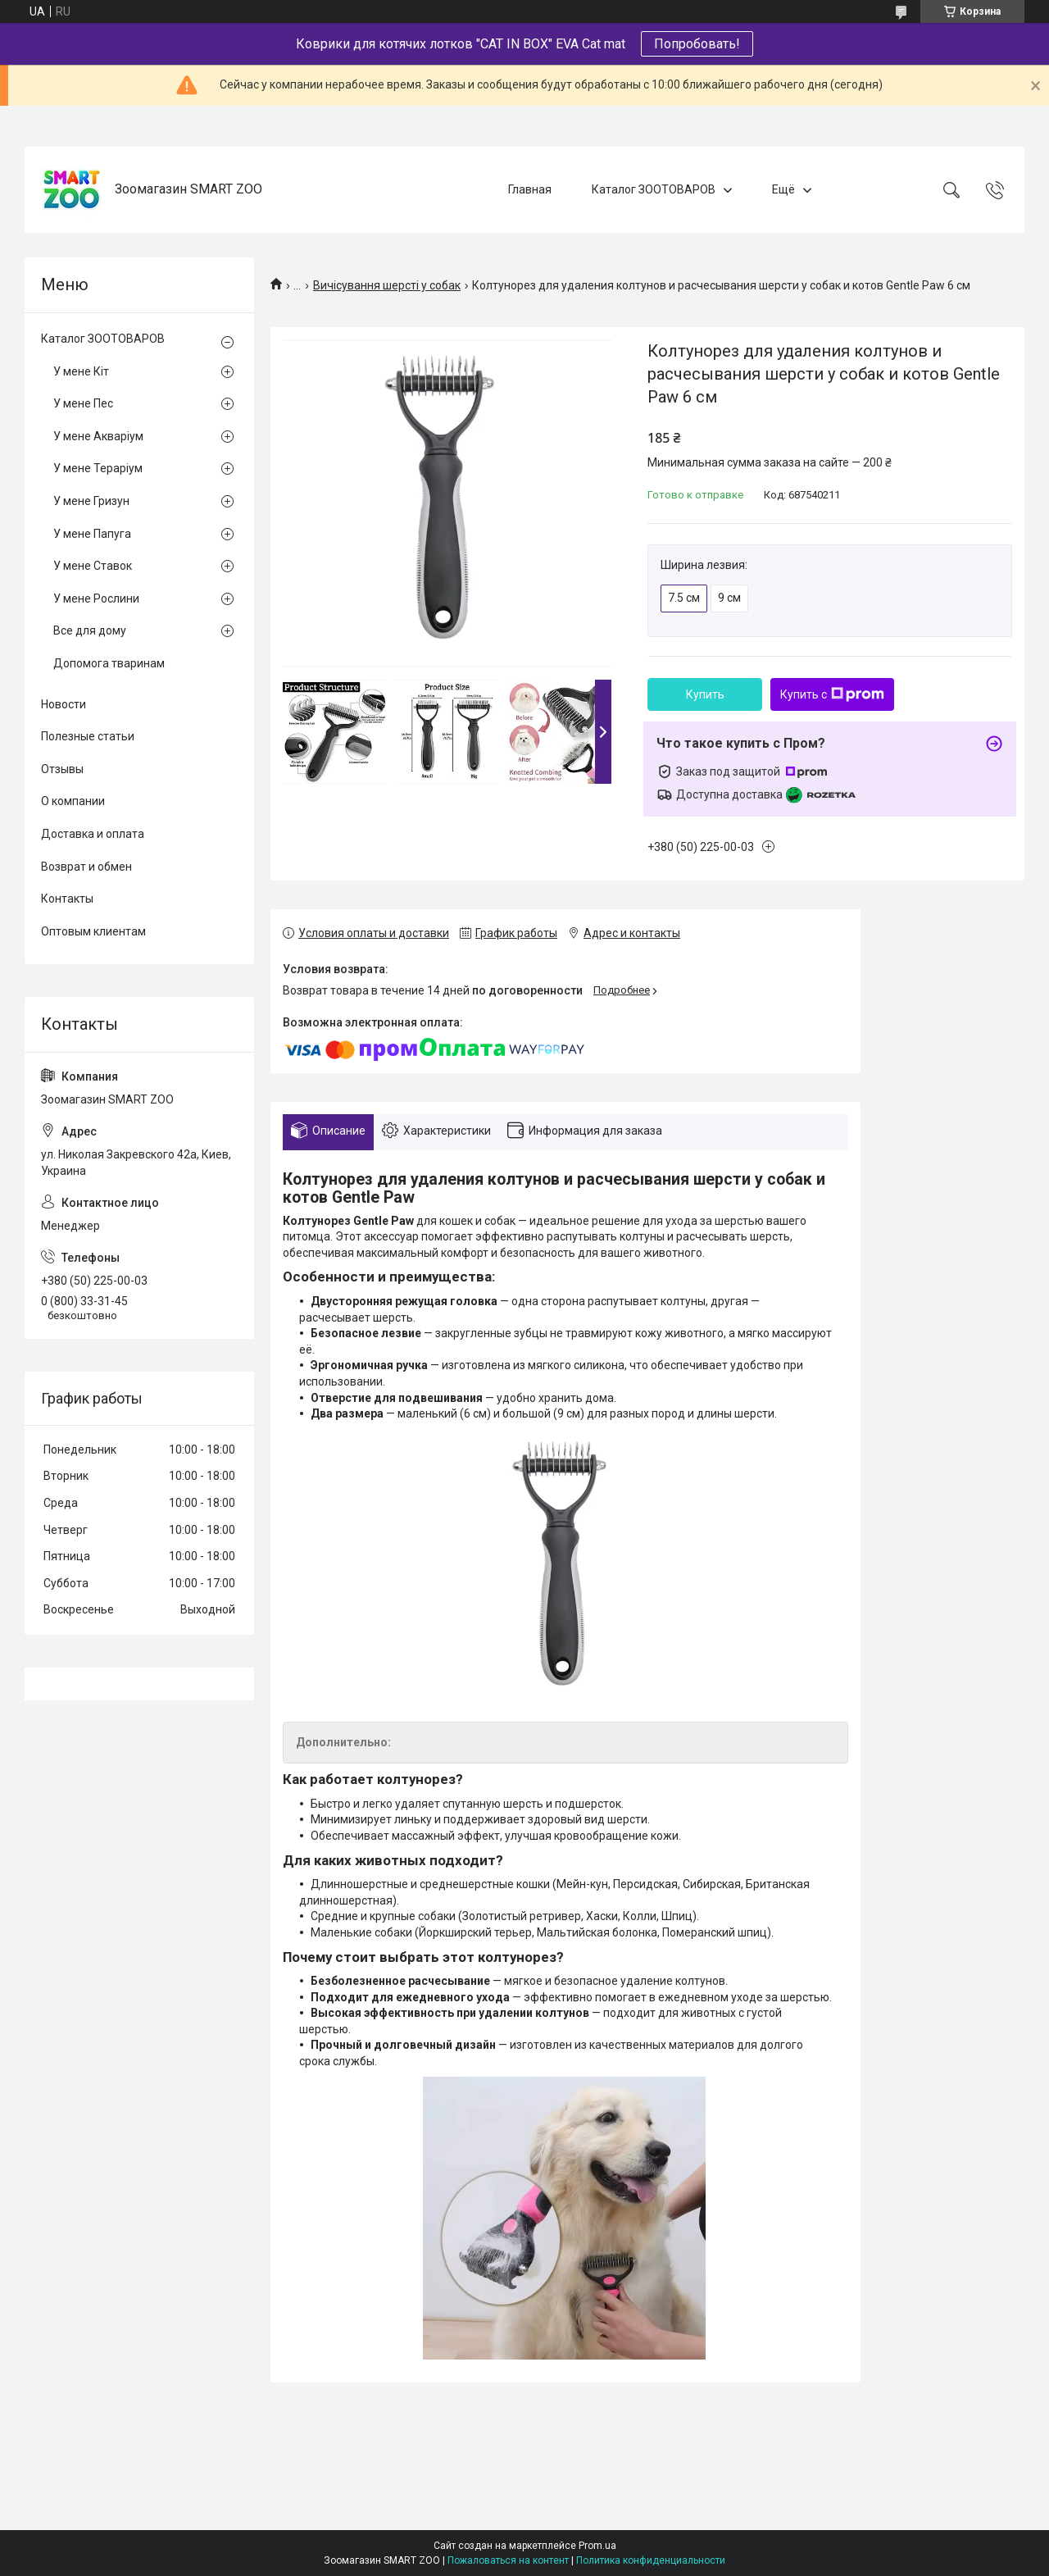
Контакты (67, 898)
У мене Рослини (96, 598)
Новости (63, 704)
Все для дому (89, 630)
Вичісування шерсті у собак (387, 285)
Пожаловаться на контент (508, 2560)
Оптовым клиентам (93, 931)
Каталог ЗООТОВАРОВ (653, 189)
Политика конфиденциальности (650, 2560)
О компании (73, 801)
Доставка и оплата (92, 833)
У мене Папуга (92, 533)
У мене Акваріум (98, 436)
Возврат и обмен (86, 866)
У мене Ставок (92, 565)
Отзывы (62, 769)
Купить (705, 694)
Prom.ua (597, 2545)
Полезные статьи (87, 736)
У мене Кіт (81, 371)
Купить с (832, 694)
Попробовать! (697, 44)
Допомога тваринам (109, 663)
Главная (530, 189)
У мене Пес (83, 403)
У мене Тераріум (98, 468)
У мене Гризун (91, 500)
